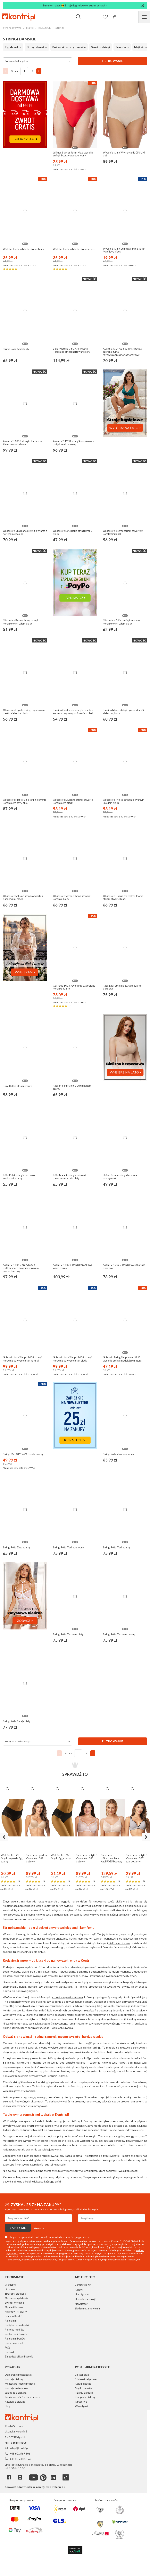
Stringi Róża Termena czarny (119, 1634)
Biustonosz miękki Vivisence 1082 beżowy (86, 1858)
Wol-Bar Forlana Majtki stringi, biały (23, 249)
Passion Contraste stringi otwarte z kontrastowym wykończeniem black (73, 712)
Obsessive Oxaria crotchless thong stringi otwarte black (123, 898)
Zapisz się (18, 2227)
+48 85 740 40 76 (20, 2459)
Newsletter (81, 2303)
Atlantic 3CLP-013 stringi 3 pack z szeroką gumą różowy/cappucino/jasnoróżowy (122, 351)
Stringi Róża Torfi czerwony (68, 1547)
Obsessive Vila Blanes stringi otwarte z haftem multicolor (25, 532)
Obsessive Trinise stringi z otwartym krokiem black (123, 801)
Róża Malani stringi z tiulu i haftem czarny (72, 1087)
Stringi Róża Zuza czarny (16, 1547)
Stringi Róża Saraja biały (16, 1721)
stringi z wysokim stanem (67, 1997)
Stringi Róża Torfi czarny (116, 1547)
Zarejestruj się (83, 2284)
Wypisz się (39, 2228)
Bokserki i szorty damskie (69, 47)
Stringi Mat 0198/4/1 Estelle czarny (23, 1454)
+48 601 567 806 (20, 2453)
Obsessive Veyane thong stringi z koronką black (71, 898)
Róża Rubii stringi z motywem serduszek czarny (19, 1177)
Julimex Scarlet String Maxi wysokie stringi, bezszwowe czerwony (73, 154)
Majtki (30, 27)
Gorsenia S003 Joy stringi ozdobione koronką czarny (74, 987)
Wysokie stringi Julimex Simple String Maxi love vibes (124, 250)
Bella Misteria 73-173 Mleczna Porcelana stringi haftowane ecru (71, 350)
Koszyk (79, 2289)
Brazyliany (122, 47)
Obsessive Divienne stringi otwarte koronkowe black (73, 801)
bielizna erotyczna (119, 1943)
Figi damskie (13, 47)
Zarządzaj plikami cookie (19, 2356)
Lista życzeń (81, 2294)
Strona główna (12, 27)
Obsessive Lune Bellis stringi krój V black (72, 532)
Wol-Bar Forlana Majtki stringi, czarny (74, 249)
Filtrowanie (112, 60)
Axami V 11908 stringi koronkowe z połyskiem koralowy (73, 443)
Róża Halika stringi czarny (17, 1086)
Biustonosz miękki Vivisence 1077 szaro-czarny (136, 1858)
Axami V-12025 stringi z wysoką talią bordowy (124, 1266)
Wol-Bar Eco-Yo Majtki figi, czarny (61, 1857)
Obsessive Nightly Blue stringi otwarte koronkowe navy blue (24, 801)
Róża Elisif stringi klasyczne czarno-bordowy (123, 987)
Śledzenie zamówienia (87, 2308)
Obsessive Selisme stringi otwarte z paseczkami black (23, 898)
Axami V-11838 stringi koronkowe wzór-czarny (72, 1266)
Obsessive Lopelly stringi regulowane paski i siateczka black (24, 712)
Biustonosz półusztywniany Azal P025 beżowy (111, 1858)
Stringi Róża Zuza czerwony (118, 1454)
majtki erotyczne (77, 2014)
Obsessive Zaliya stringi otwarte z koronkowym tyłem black (122, 622)
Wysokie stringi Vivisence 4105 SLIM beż (124, 154)
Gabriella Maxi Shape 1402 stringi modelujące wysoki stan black (72, 1359)
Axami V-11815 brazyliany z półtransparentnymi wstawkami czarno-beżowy (21, 1267)
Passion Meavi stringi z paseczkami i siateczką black (123, 712)
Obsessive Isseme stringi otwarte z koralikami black (123, 532)
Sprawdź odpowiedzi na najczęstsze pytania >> (35, 2487)
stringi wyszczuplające (49, 2006)
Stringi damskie (37, 47)
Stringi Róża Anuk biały (16, 349)
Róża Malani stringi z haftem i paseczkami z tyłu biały (69, 1177)
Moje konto (85, 2277)
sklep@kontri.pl (19, 2448)
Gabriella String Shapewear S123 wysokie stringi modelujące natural (122, 1359)
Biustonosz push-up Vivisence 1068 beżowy (37, 1858)
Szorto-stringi (100, 47)
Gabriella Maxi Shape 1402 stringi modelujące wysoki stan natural (22, 1359)
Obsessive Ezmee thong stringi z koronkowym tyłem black (21, 622)
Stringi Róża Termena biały (68, 1634)
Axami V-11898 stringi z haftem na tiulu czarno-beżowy (22, 443)
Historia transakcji (85, 2299)
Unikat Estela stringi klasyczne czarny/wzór (120, 1177)
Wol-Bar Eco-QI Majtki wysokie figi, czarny (12, 1858)
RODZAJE (44, 27)
